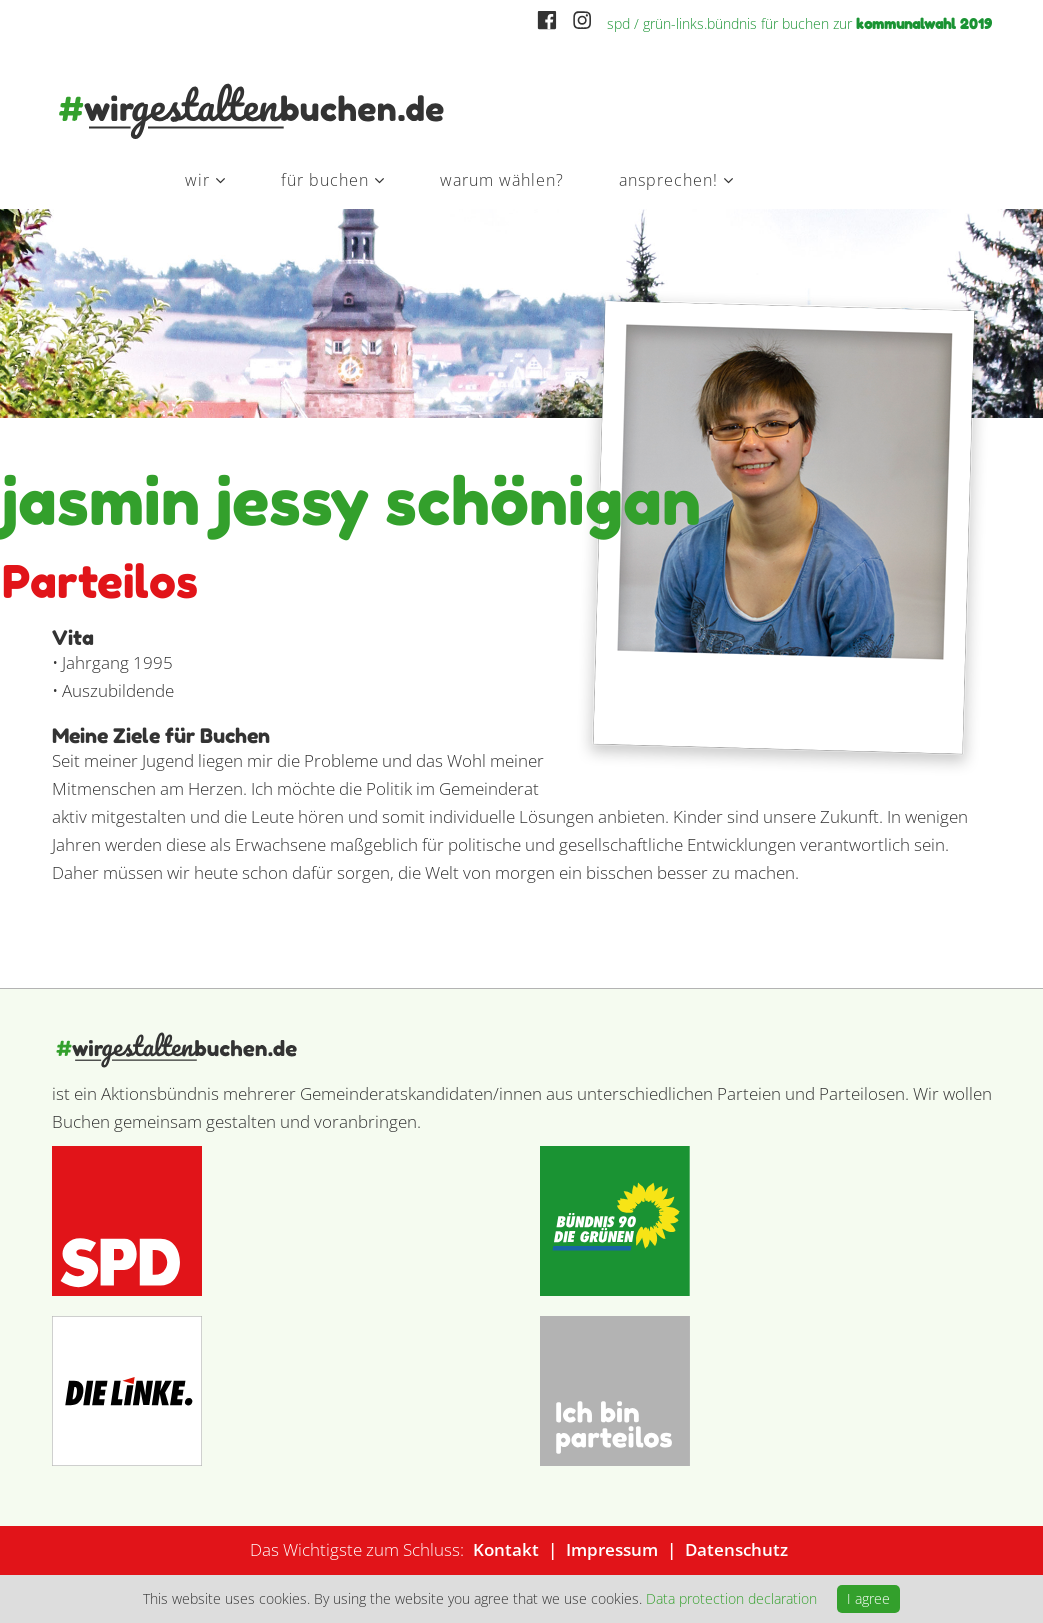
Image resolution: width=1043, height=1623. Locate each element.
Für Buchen (325, 180)
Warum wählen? (502, 180)
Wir (197, 180)
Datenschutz (736, 1549)
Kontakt (506, 1549)
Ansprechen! (668, 180)
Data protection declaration (731, 1598)
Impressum (612, 1549)
